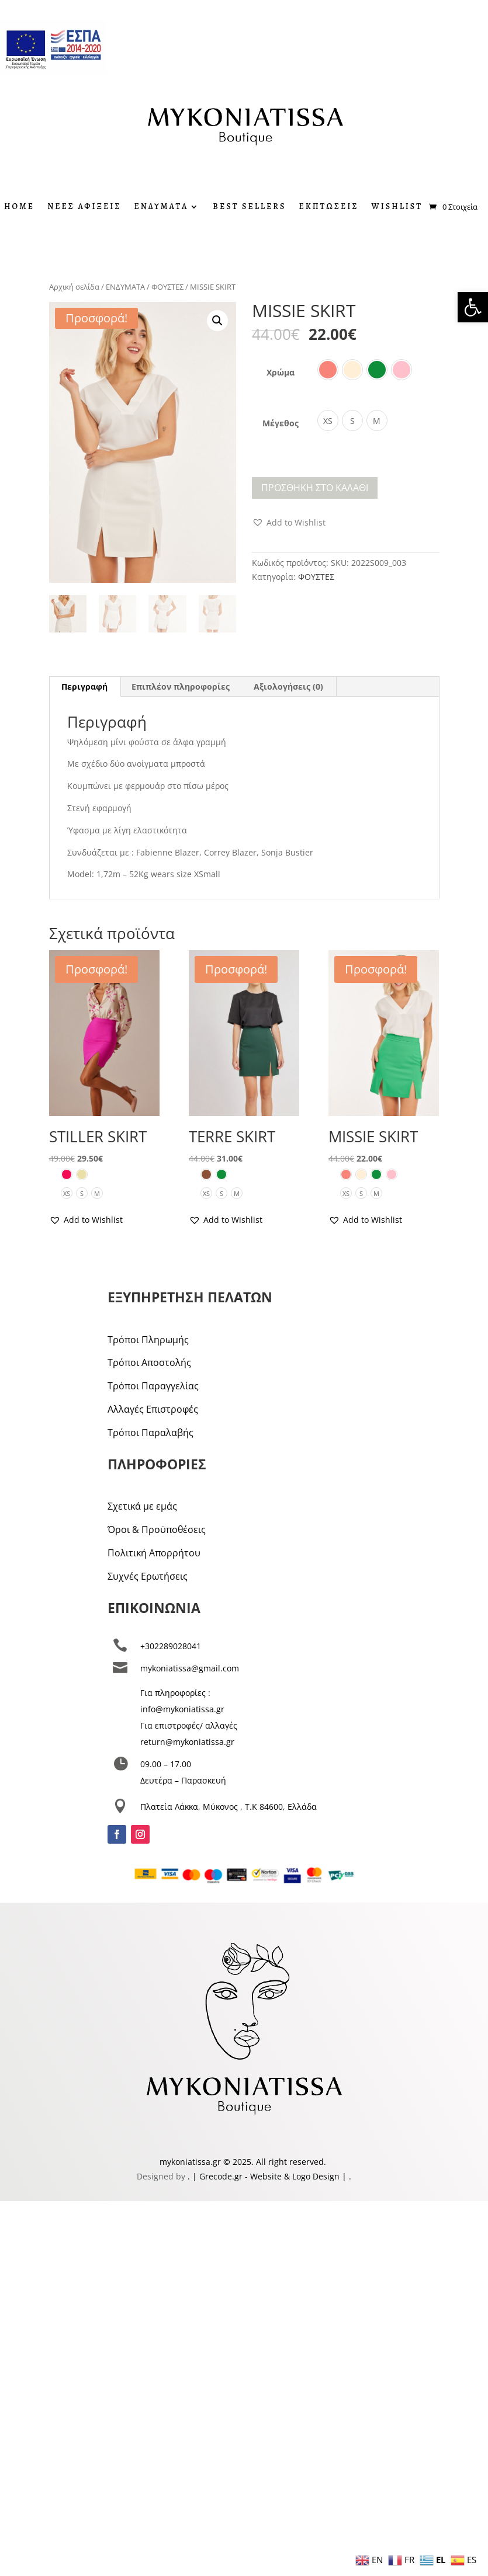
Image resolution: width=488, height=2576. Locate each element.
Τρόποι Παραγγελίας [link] (153, 1385)
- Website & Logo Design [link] (291, 2176)
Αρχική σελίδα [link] (74, 286)
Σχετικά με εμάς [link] (142, 1506)
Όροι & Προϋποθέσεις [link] (157, 1529)
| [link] (344, 2176)
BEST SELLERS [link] (249, 207)
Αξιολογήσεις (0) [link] (288, 686)
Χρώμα (281, 372)
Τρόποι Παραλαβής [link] (150, 1432)
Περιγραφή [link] (84, 686)
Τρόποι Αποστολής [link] (149, 1362)
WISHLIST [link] (397, 207)
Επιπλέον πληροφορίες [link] (180, 686)
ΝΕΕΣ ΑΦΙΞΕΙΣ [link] (84, 207)
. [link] (190, 2176)
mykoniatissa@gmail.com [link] (189, 1668)
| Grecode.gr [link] (217, 2176)
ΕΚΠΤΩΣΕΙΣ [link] (328, 207)
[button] (217, 320)
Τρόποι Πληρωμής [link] (148, 1339)
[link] (473, 307)
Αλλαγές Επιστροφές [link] (153, 1409)
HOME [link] (19, 207)
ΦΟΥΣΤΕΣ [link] (167, 286)
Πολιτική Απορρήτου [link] (154, 1552)
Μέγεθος (280, 423)
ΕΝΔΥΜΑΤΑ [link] (161, 207)
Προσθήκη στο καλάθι (314, 487)
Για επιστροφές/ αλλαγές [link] (188, 1725)
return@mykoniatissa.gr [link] (187, 1741)
